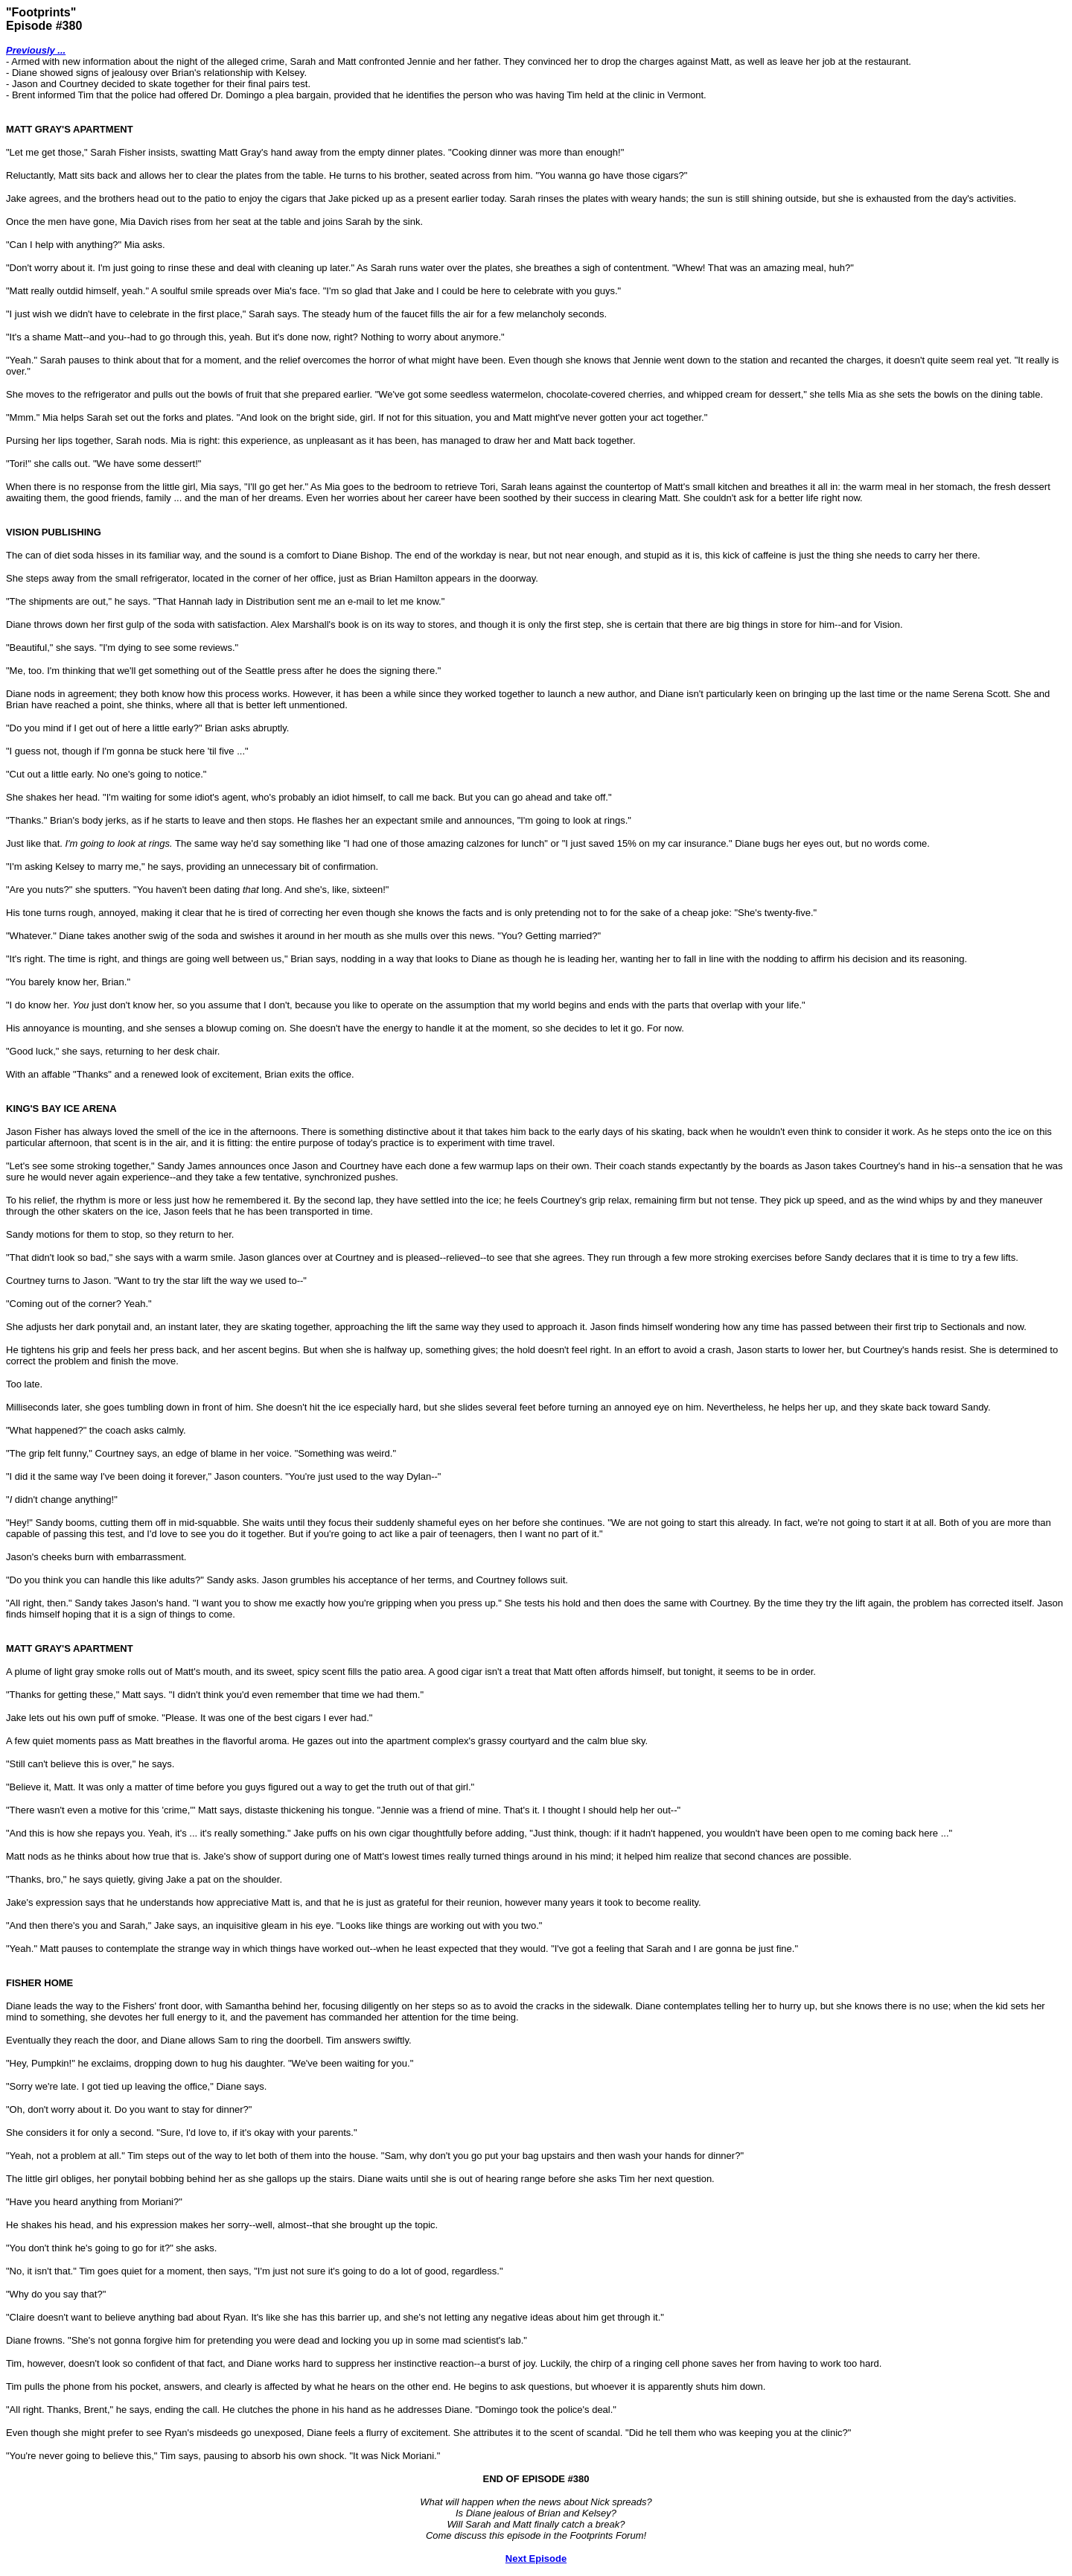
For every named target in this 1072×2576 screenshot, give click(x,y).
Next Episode (536, 2558)
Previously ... (36, 50)
